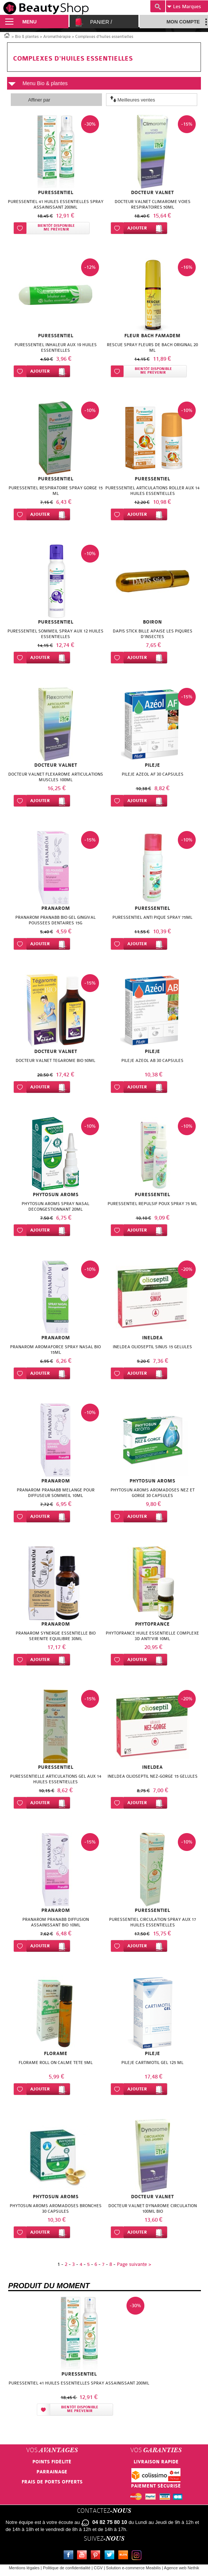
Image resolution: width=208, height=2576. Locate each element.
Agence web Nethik (181, 2568)
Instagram (138, 2555)
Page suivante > (134, 2264)
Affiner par (39, 100)
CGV (98, 2568)
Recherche (157, 6)
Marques (184, 6)
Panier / (101, 22)
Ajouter (137, 228)
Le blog (124, 2555)
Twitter (111, 2555)
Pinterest (97, 2555)
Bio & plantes (27, 36)
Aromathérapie (57, 36)
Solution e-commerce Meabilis (133, 2568)
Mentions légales (24, 2568)
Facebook (70, 2555)
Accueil (7, 35)
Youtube (83, 2555)
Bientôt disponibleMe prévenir (56, 228)
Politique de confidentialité (66, 2568)
